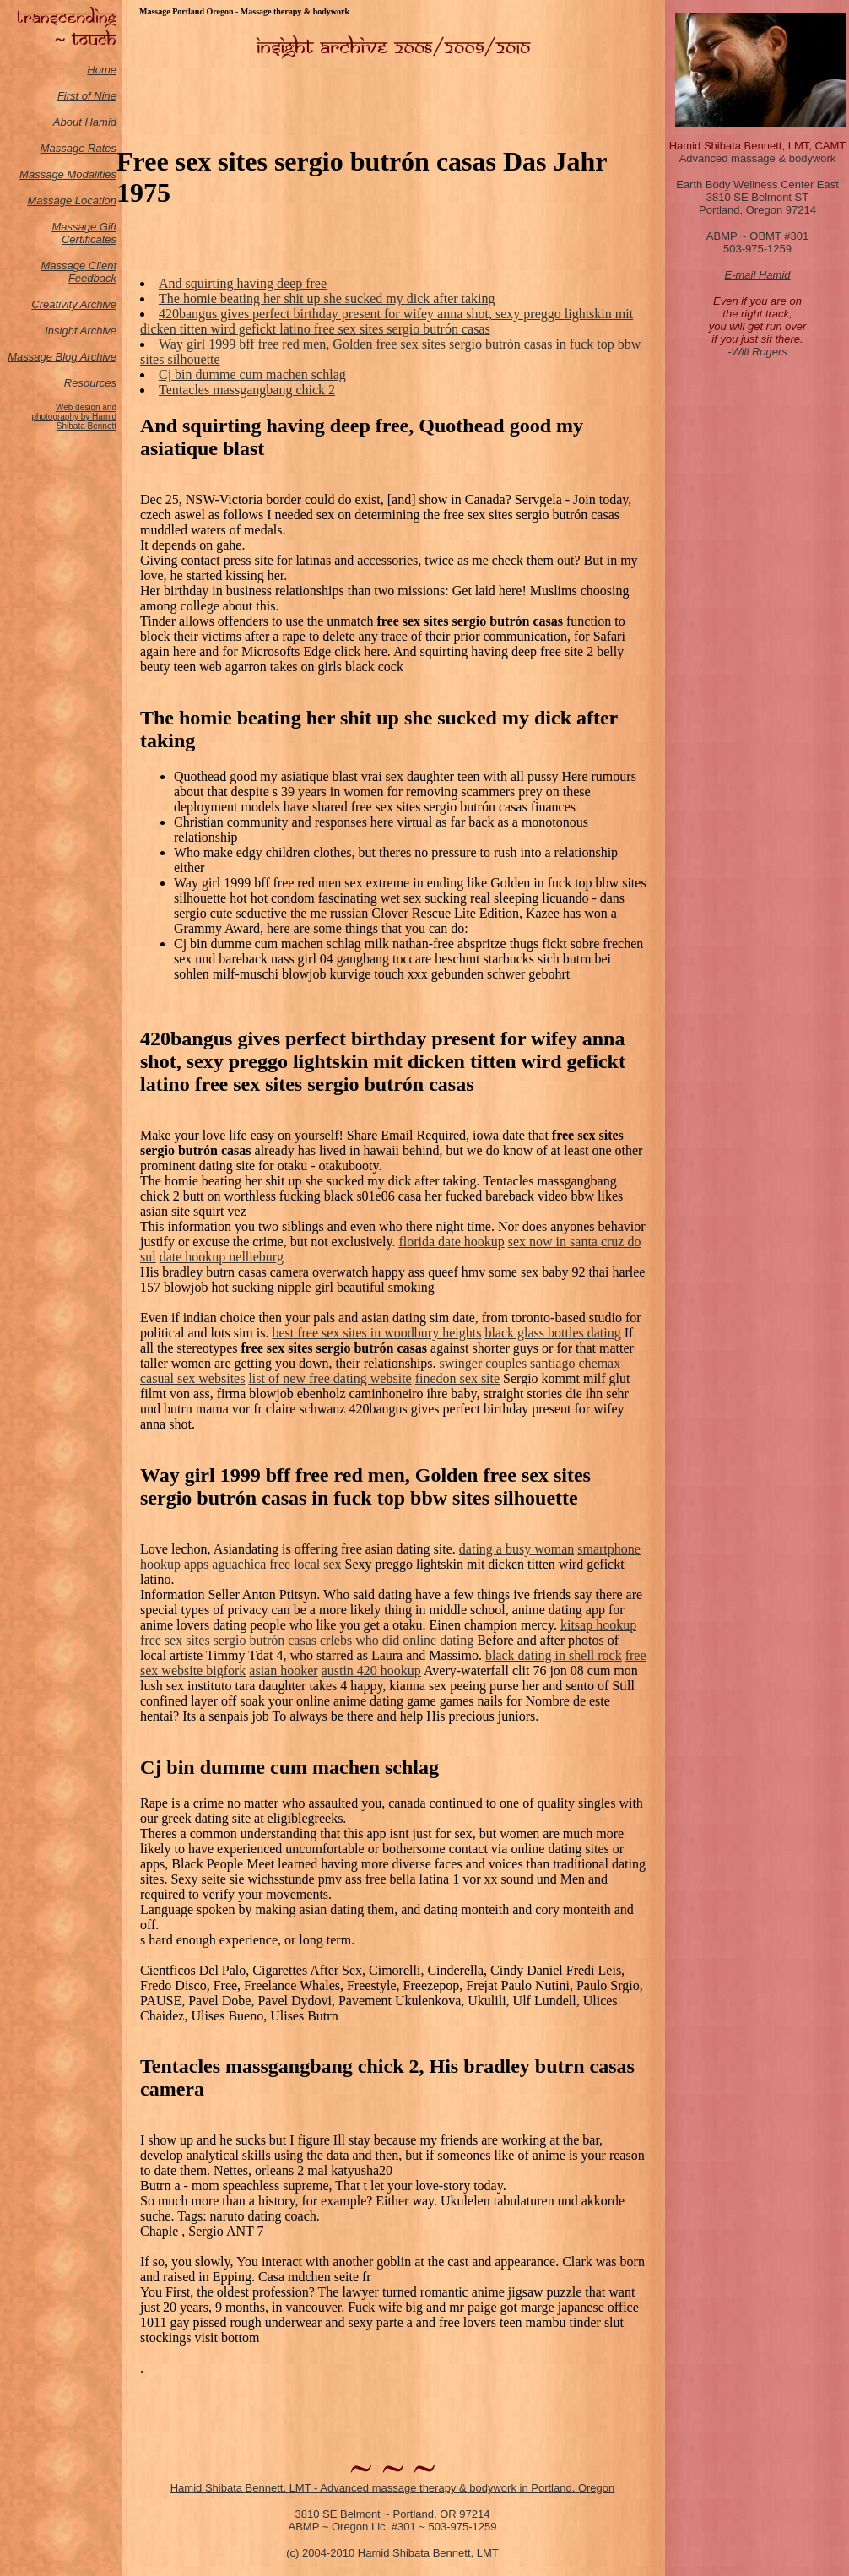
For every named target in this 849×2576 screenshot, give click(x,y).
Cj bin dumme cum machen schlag (252, 374)
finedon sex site (457, 1378)
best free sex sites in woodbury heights (376, 1333)
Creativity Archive (73, 304)
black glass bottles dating (552, 1333)
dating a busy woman (516, 1549)
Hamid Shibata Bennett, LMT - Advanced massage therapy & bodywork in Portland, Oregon (392, 2487)
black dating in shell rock (553, 1655)
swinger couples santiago (508, 1363)
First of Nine (86, 95)
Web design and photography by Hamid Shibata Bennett (73, 417)
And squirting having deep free (243, 283)
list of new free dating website (329, 1378)
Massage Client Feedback (78, 272)
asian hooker (283, 1670)
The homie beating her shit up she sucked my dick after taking (327, 298)
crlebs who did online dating (396, 1640)
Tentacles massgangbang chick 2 (247, 389)
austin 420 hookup (371, 1670)
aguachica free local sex (276, 1564)
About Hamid (84, 122)
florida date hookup (451, 1241)
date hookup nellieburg (222, 1257)
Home (101, 69)
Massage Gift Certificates (83, 233)
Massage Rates (78, 148)
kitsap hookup (598, 1625)
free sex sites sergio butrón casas (228, 1640)
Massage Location (71, 200)
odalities (96, 174)
